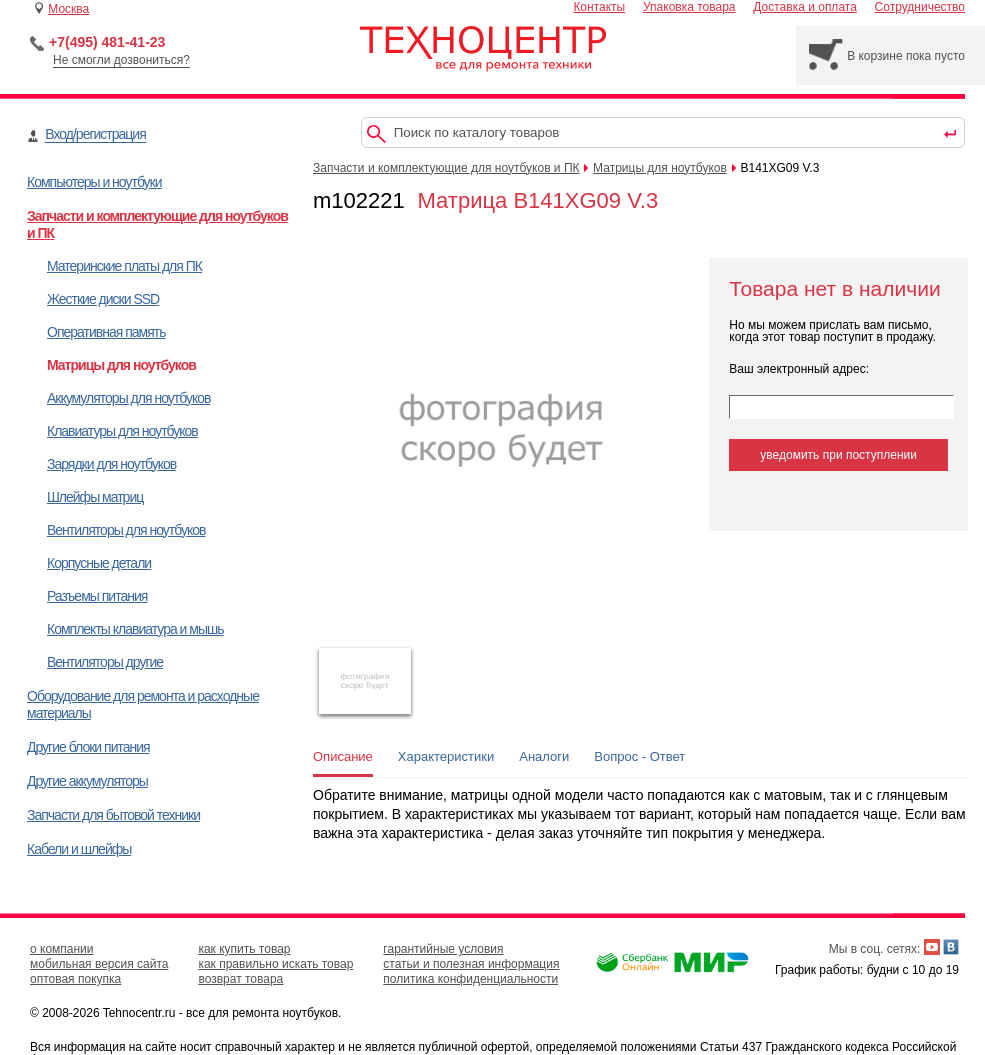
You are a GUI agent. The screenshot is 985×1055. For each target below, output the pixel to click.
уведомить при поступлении (838, 455)
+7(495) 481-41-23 (107, 42)
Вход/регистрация (95, 134)
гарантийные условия (443, 949)
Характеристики (446, 756)
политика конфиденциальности (470, 979)
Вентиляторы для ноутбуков (126, 530)
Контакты (599, 7)
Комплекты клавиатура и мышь (135, 629)
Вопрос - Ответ (639, 756)
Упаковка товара (689, 7)
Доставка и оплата (805, 7)
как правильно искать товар (275, 964)
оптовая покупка (75, 979)
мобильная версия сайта (99, 964)
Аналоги (544, 756)
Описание (343, 756)
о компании (62, 949)
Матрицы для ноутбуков (121, 365)
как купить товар (244, 949)
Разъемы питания (97, 596)
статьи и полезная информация (471, 964)
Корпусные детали (99, 563)
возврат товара (240, 979)
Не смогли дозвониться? (121, 60)
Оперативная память (106, 332)
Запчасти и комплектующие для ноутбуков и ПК (446, 168)
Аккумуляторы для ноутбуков (128, 398)
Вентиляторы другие (105, 662)
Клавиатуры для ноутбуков (122, 431)
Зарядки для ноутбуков (111, 464)
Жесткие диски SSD (103, 299)
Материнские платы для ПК (124, 266)
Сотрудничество (920, 7)
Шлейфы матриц (95, 497)
